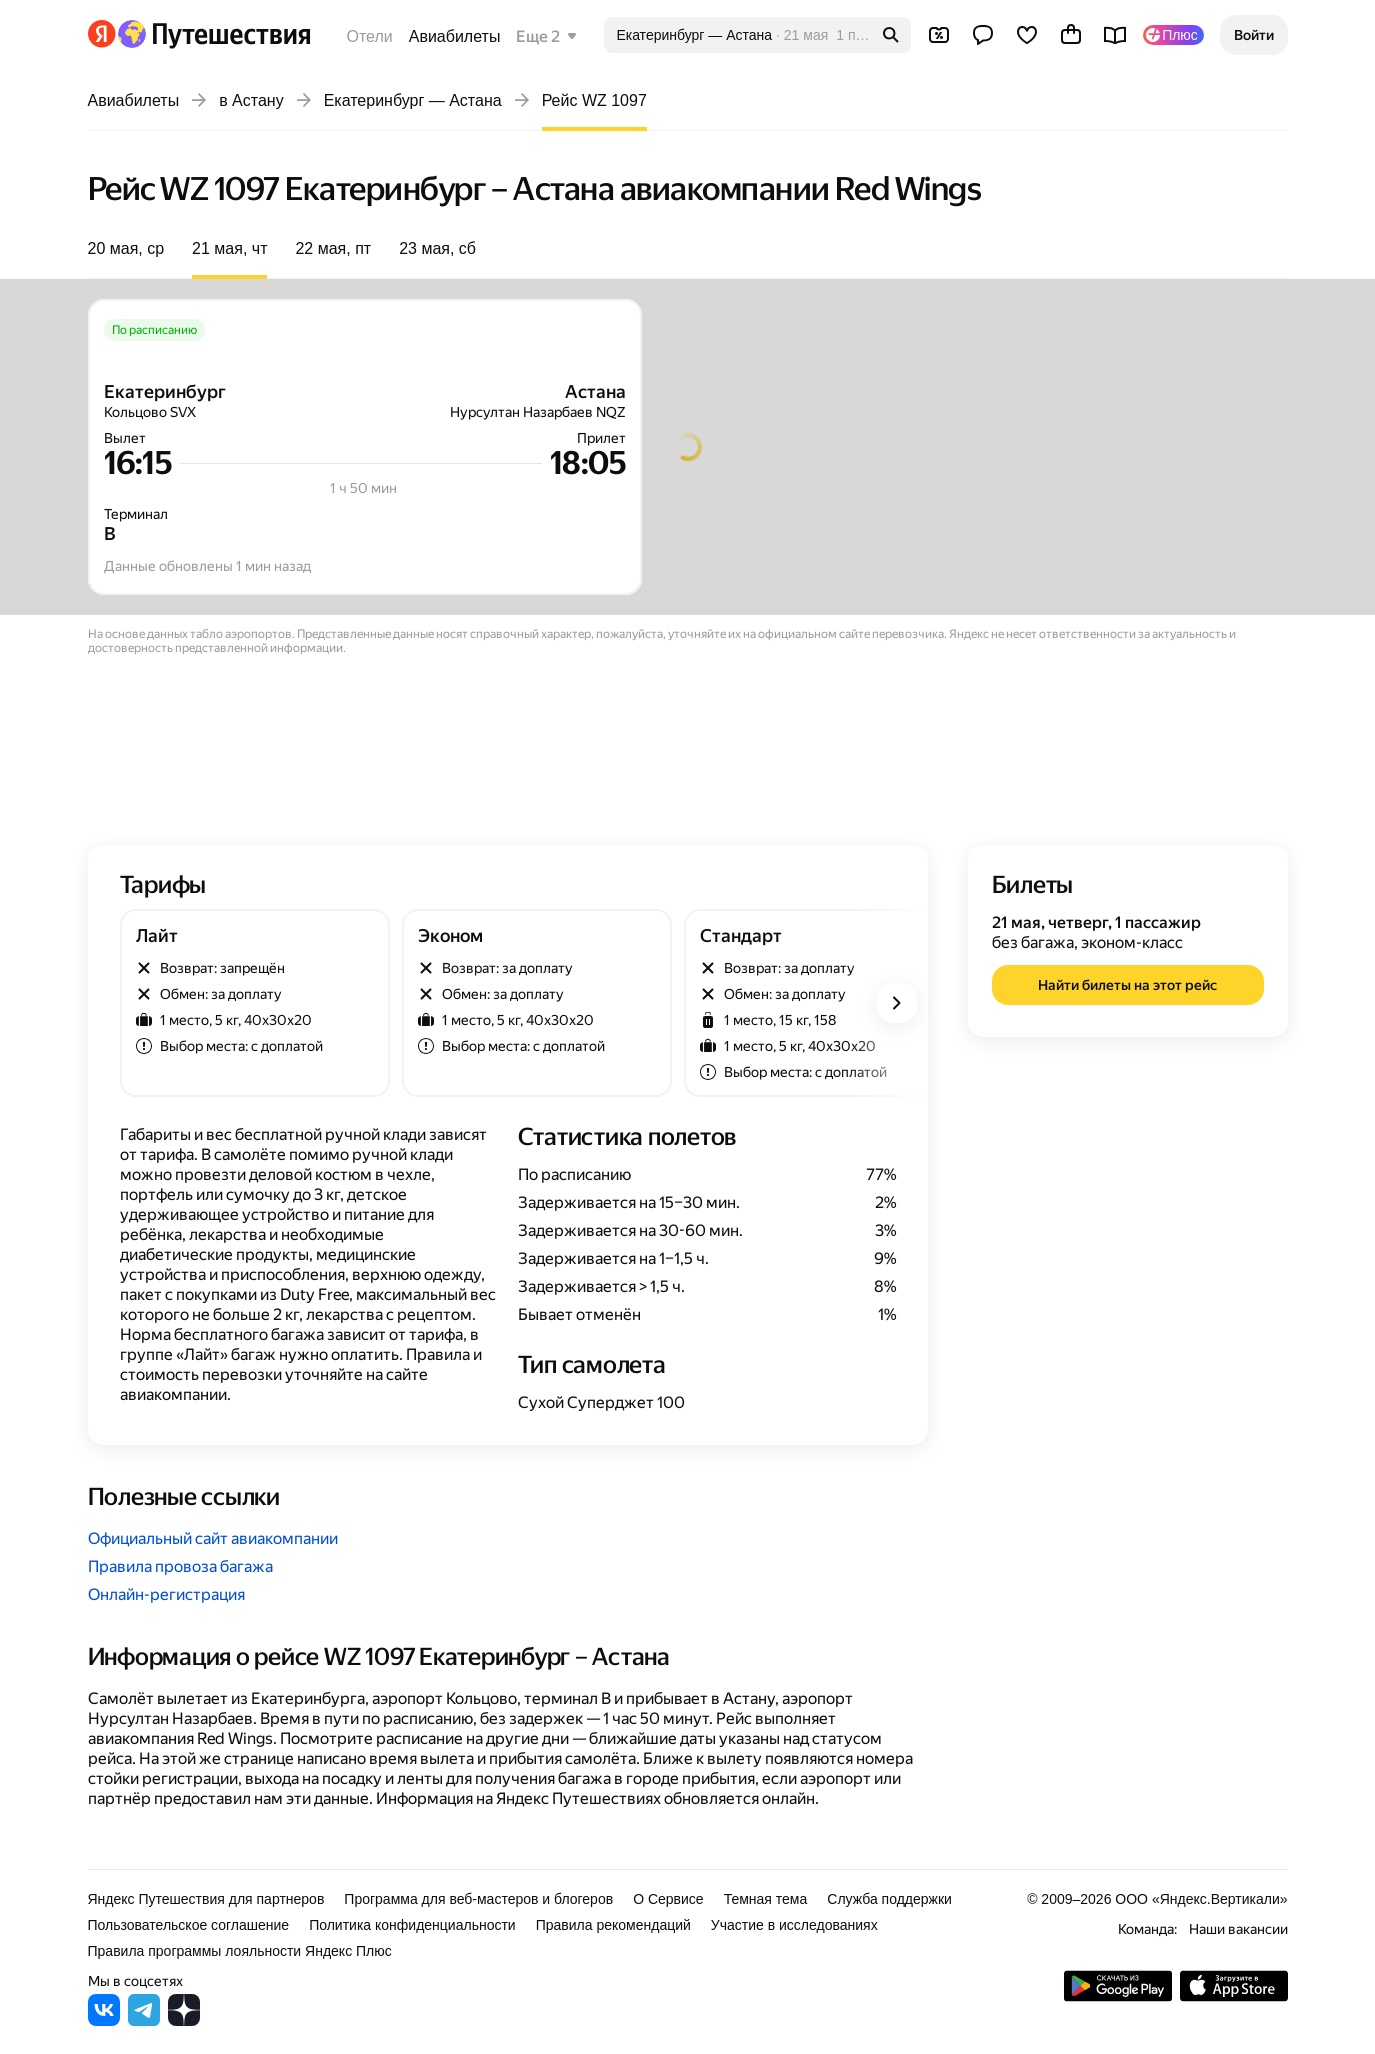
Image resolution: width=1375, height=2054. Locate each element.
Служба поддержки (889, 1899)
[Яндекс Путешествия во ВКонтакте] (104, 2020)
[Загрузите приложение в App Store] (1234, 1996)
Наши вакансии (1238, 1929)
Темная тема (766, 1899)
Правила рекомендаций (613, 1925)
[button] (1254, 35)
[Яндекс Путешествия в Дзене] (184, 2020)
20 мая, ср (126, 248)
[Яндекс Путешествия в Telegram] (144, 2020)
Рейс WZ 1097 (594, 100)
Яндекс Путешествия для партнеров (206, 1899)
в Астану (251, 100)
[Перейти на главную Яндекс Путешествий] (213, 34)
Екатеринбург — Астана (413, 100)
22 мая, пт (333, 248)
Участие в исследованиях (794, 1925)
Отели (370, 36)
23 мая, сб (437, 248)
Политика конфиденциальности (412, 1925)
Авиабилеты (455, 36)
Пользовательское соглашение (189, 1925)
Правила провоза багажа (180, 1566)
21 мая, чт (229, 248)
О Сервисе (668, 1899)
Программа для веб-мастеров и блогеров (478, 1899)
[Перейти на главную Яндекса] (102, 34)
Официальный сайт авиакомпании (213, 1538)
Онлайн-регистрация (166, 1594)
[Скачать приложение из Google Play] (1118, 1996)
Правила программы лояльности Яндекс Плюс (240, 1951)
